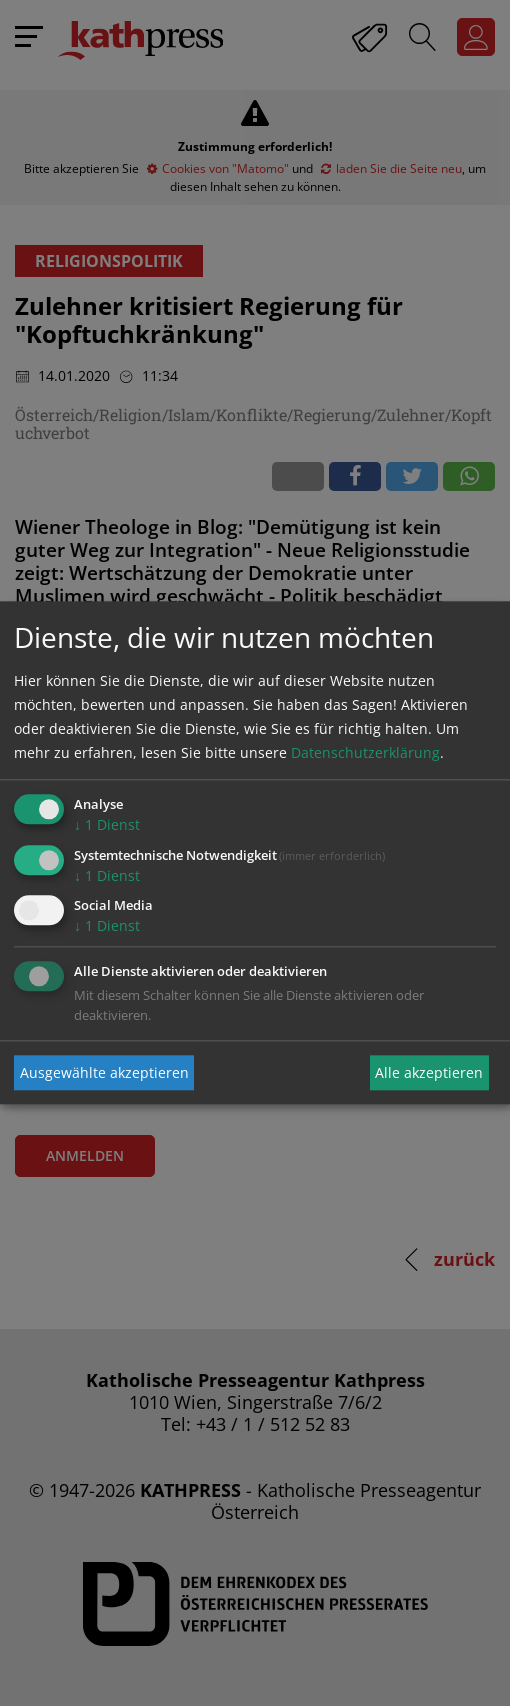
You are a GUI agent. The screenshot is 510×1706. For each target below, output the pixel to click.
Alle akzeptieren (429, 1072)
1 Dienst (107, 824)
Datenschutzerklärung (365, 752)
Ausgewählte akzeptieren (104, 1072)
